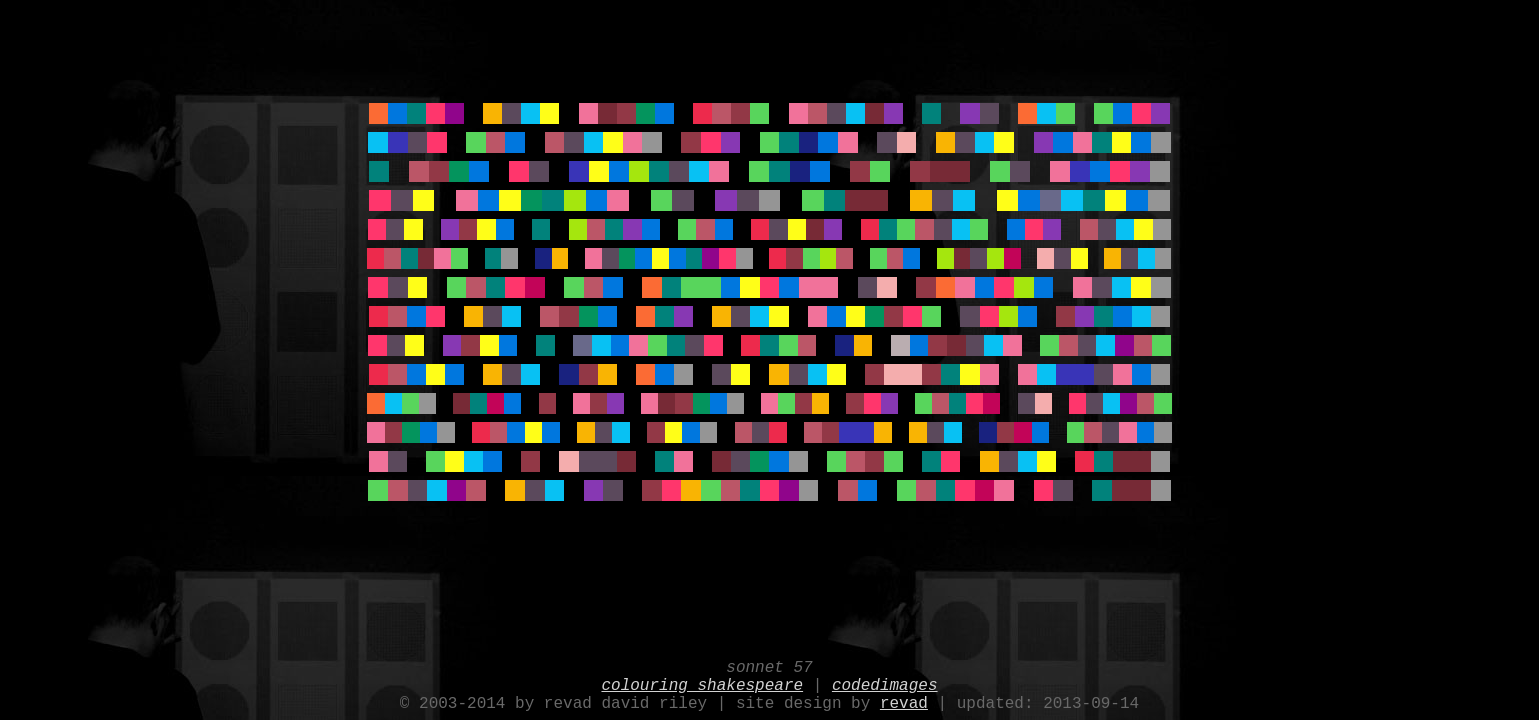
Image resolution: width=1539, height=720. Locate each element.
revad (904, 702)
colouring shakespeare (702, 680)
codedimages (885, 680)
